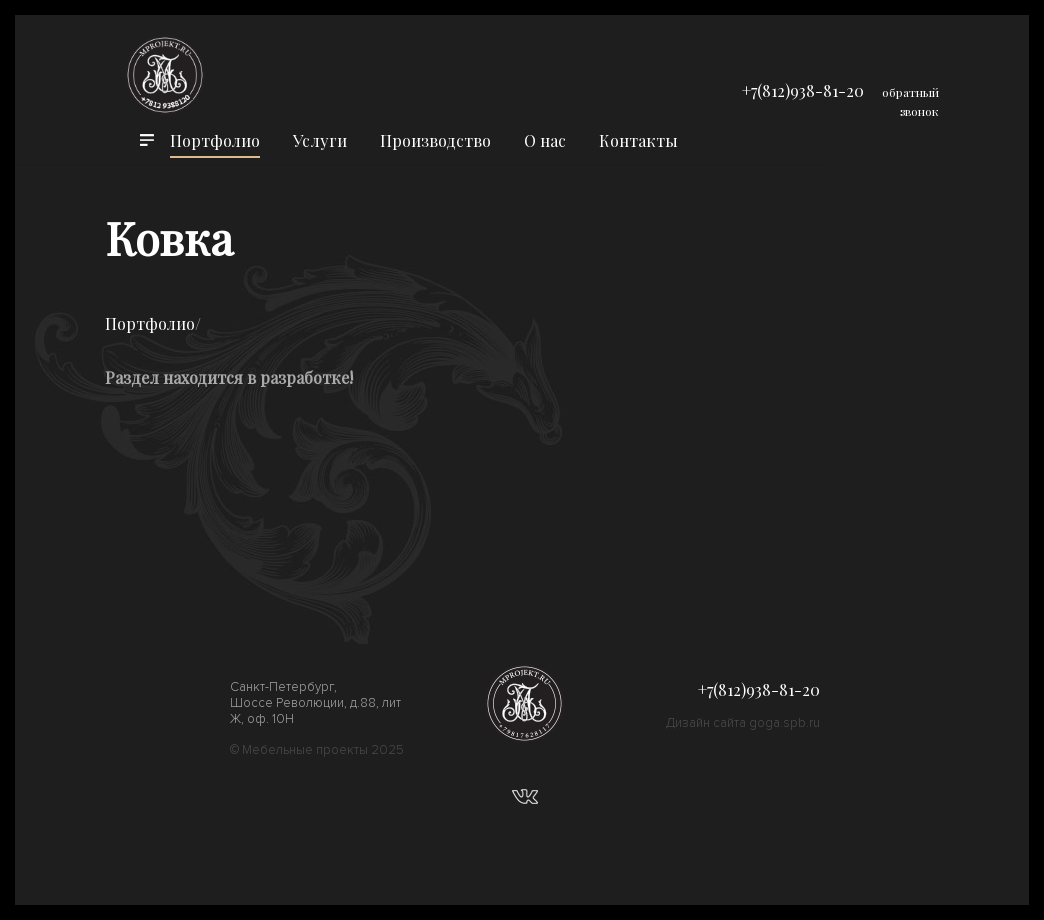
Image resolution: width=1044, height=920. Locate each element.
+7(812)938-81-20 (803, 90)
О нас (545, 140)
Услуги (320, 140)
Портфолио (215, 140)
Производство (435, 140)
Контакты (638, 140)
